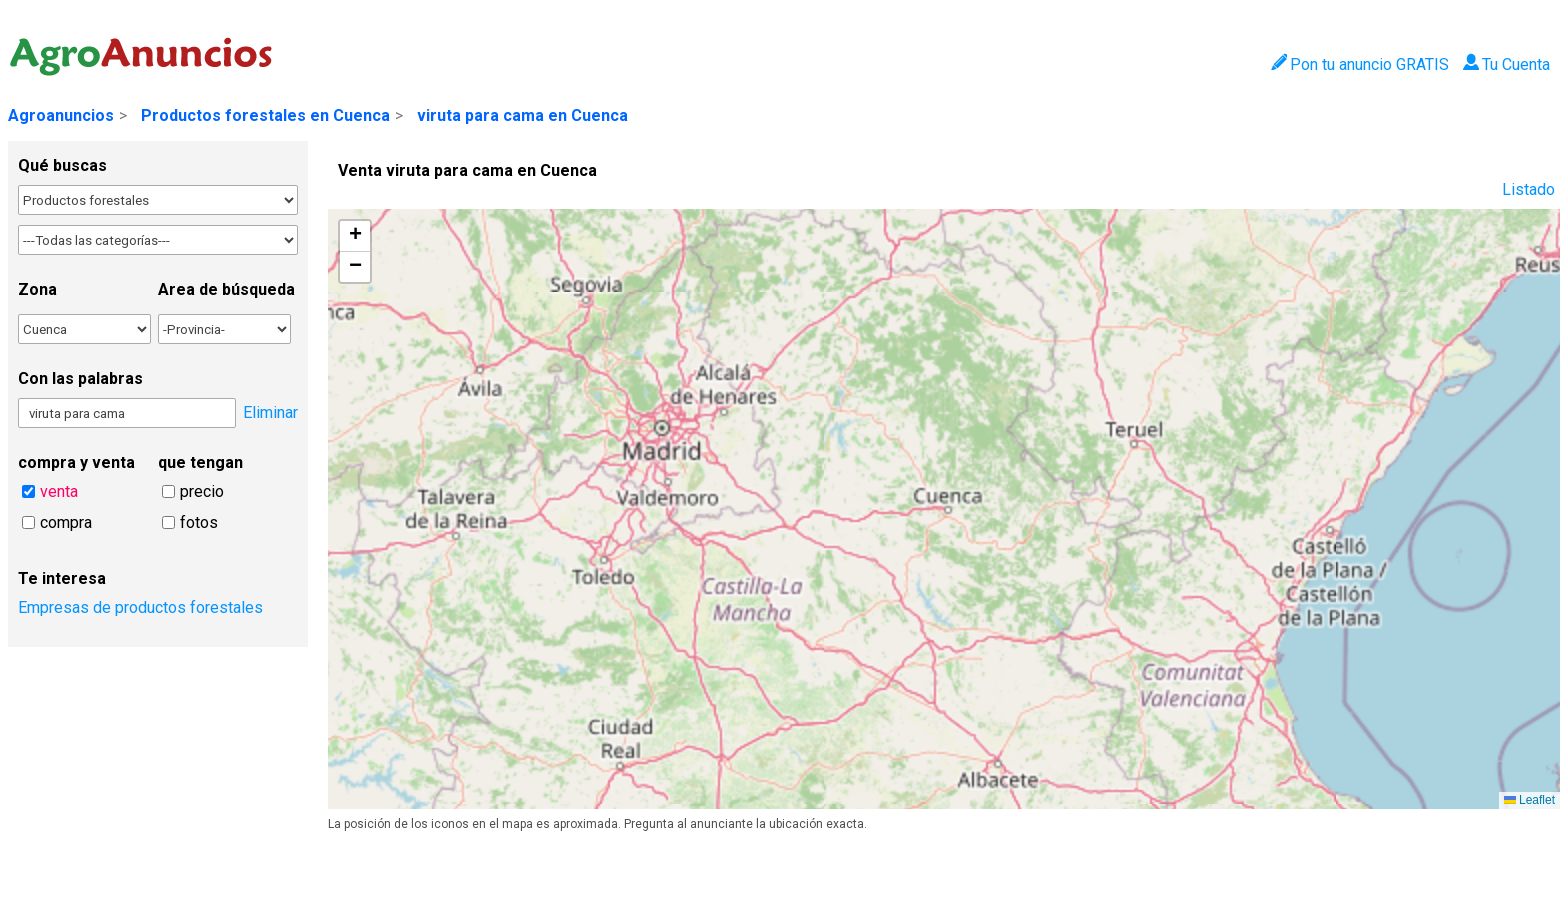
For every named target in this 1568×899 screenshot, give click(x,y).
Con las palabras (80, 378)
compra (66, 522)
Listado (1528, 189)
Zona (37, 289)
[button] (355, 236)
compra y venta (76, 462)
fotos (199, 522)
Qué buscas (62, 165)
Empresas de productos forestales (140, 607)
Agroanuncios (61, 115)
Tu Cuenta (1506, 64)
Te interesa (62, 578)
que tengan (200, 462)
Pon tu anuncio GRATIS (1359, 64)
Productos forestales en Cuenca (265, 115)
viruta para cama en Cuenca (522, 115)
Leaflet (1529, 800)
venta (59, 491)
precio (202, 491)
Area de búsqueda (226, 289)
